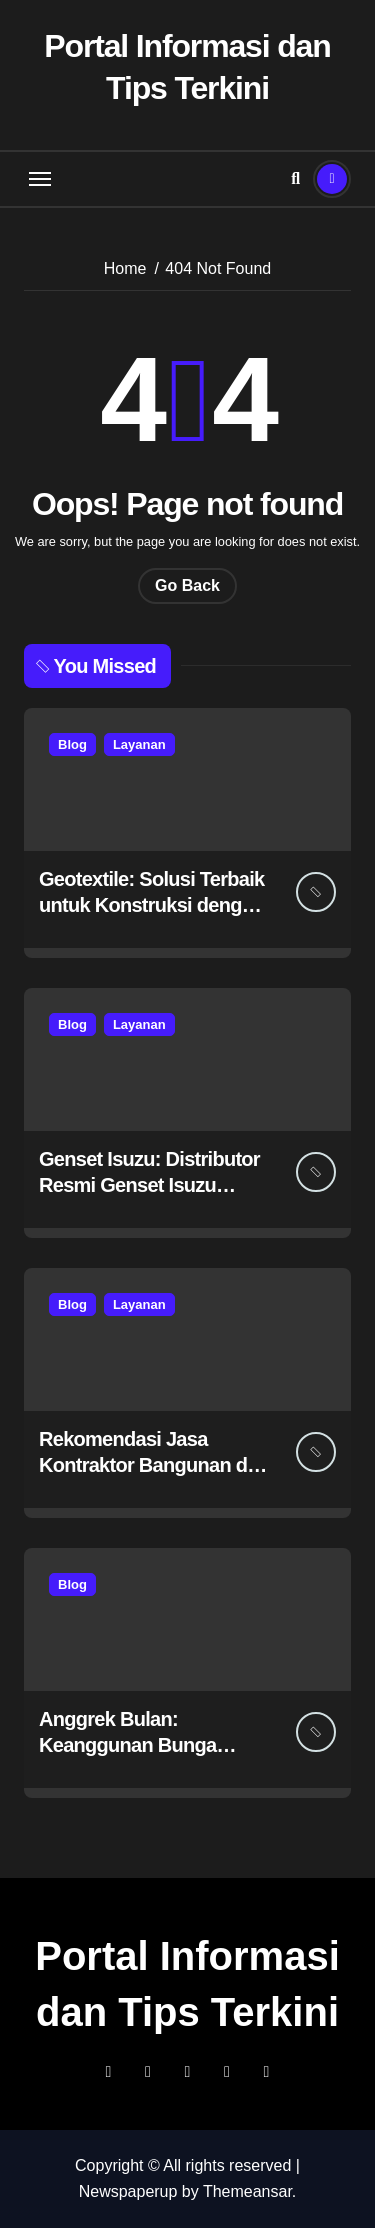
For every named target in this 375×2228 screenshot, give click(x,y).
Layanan (139, 744)
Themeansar (247, 2191)
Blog (72, 744)
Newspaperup (128, 2191)
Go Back (187, 585)
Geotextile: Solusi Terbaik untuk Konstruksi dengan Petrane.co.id (151, 905)
